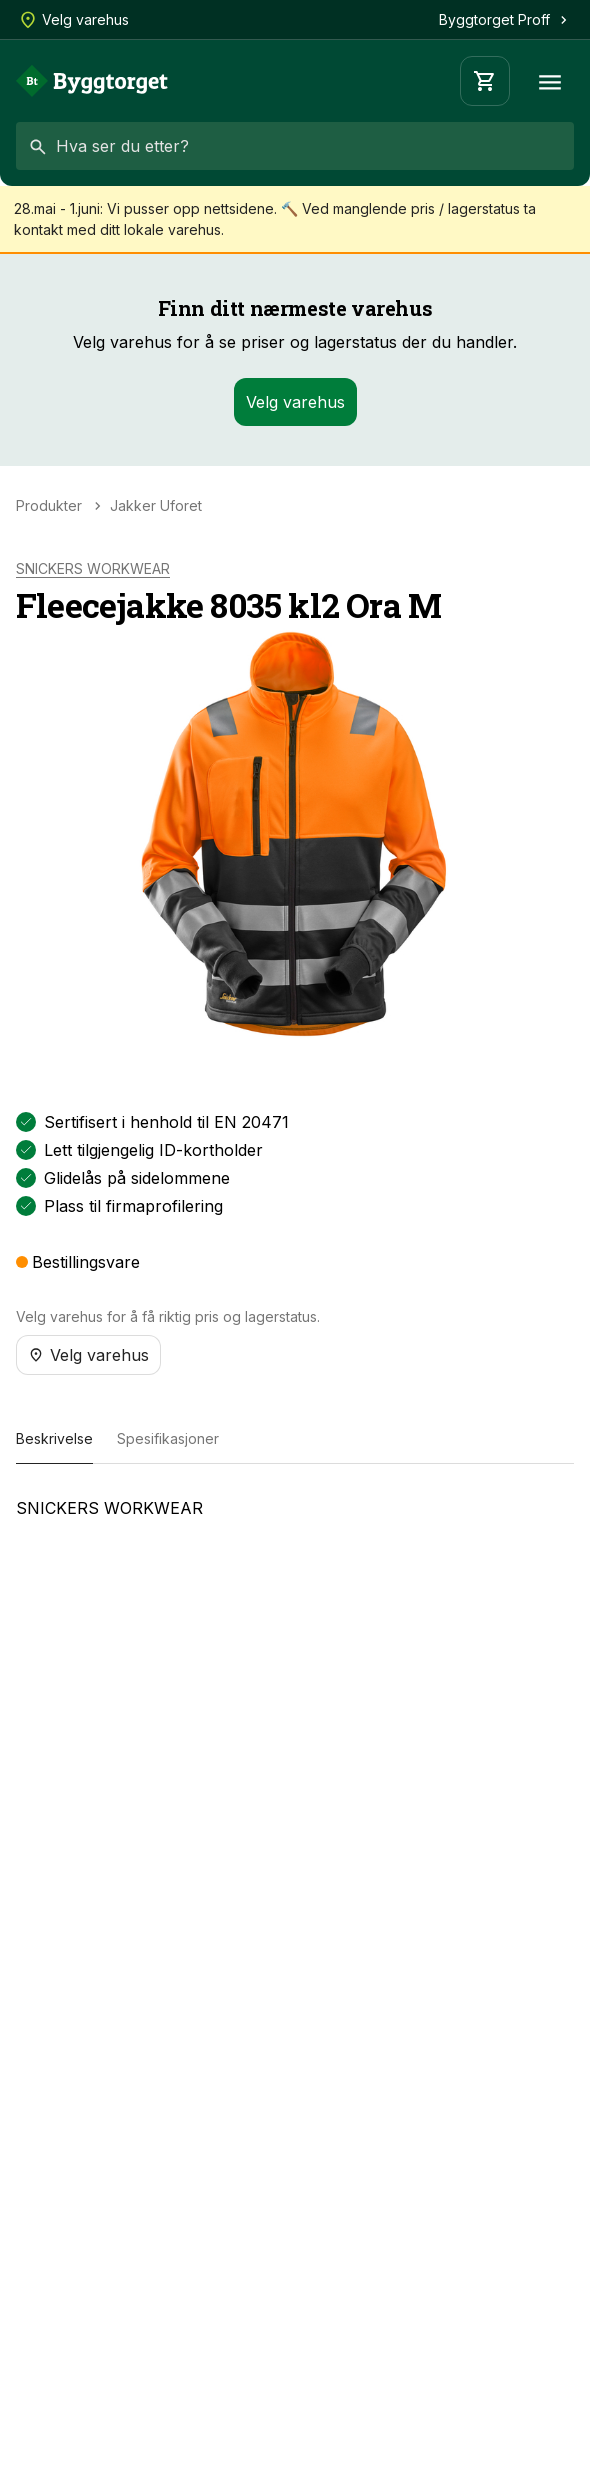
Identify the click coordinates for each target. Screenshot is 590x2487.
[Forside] (92, 81)
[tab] (54, 1440)
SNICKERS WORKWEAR (93, 569)
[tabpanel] (295, 1516)
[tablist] (295, 1440)
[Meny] (550, 81)
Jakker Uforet (156, 506)
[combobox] (295, 146)
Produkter (49, 506)
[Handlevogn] (485, 81)
